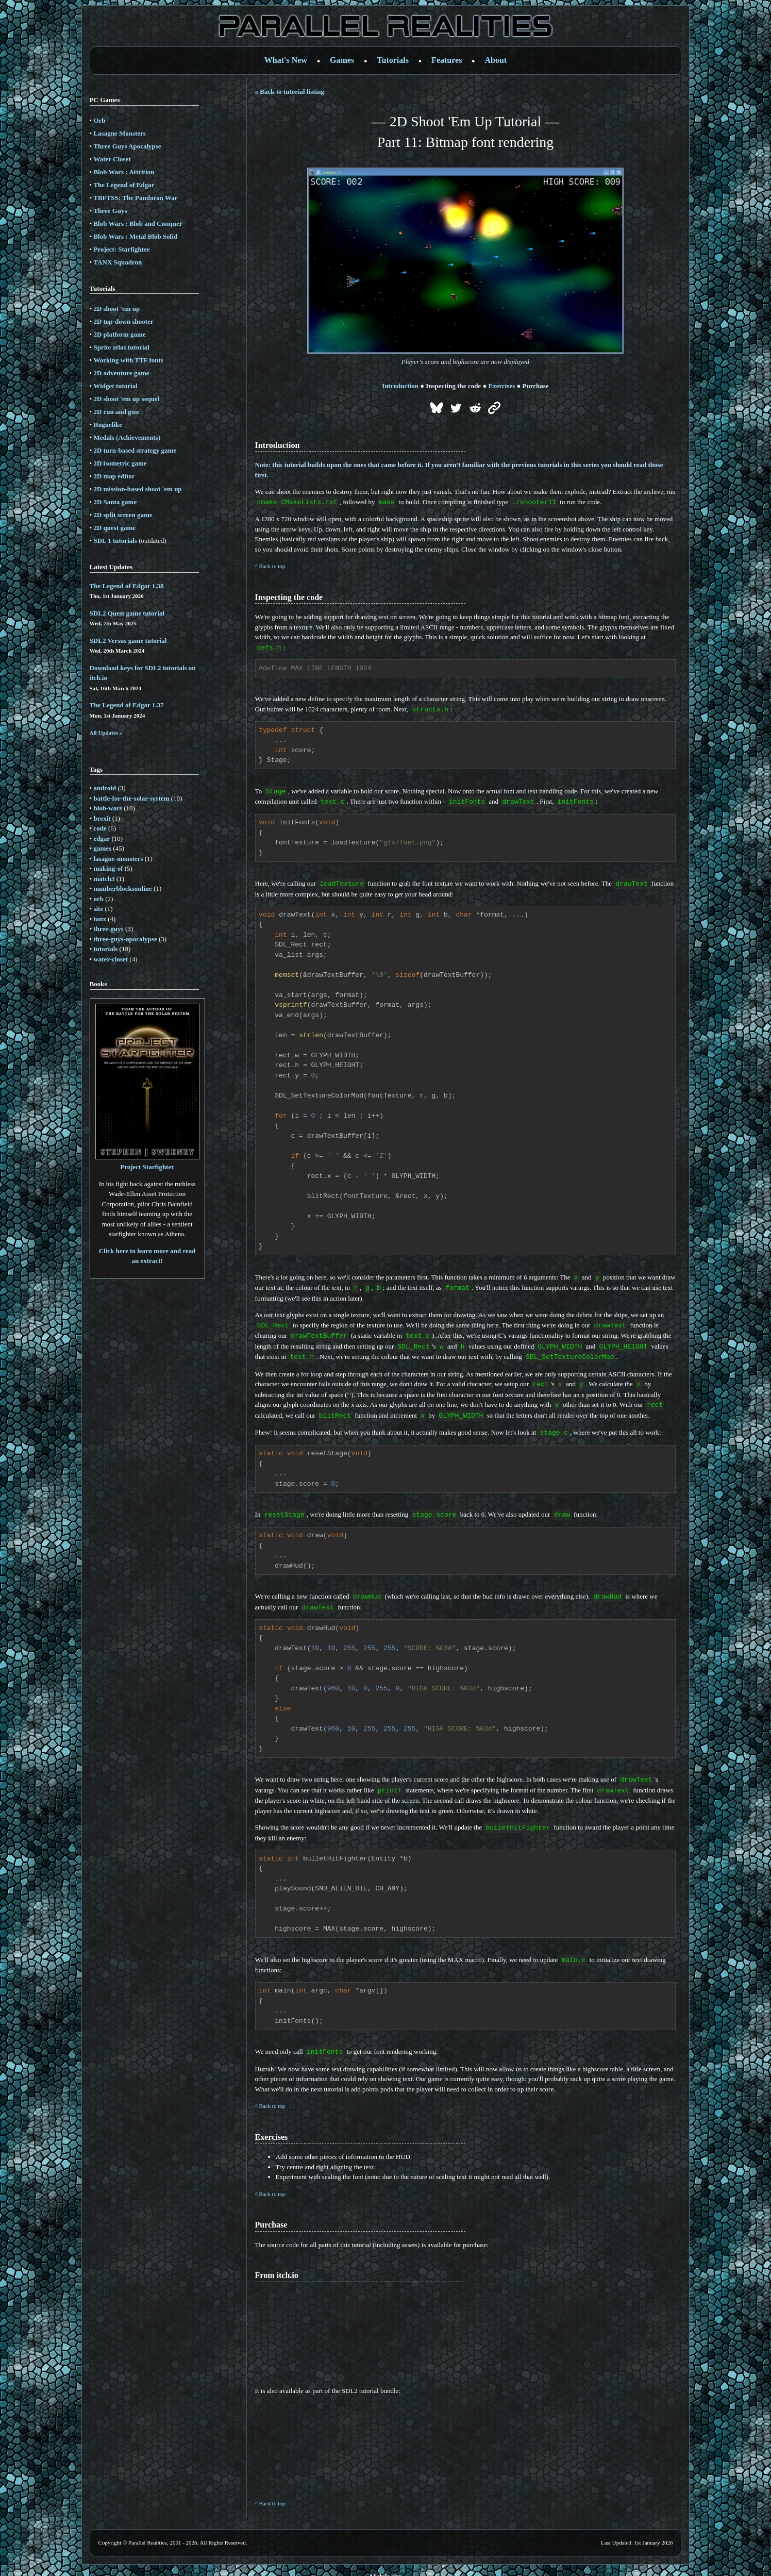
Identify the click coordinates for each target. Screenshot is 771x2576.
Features (446, 60)
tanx (99, 919)
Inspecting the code (453, 386)
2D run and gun (116, 412)
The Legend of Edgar (123, 185)
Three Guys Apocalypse (127, 146)
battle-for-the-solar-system (131, 798)
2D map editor (114, 476)
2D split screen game (122, 515)
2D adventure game (121, 373)
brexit (101, 818)
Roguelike (107, 424)
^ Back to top (270, 565)
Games (342, 60)
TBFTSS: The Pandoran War (135, 198)
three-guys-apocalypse (125, 939)
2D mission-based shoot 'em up (137, 489)
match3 (103, 879)
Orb (99, 120)
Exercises (502, 386)
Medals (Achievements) (126, 437)
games (102, 848)
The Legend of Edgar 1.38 (127, 586)
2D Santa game (115, 502)
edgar (101, 838)
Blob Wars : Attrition (123, 172)
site (98, 908)
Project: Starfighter (121, 249)
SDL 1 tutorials (115, 540)
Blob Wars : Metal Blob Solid (135, 236)
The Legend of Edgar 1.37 (127, 705)
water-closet (110, 959)
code (99, 828)
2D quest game (114, 527)
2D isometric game (119, 463)
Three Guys (110, 210)
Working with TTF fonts (128, 360)
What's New (285, 60)
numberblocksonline (122, 888)
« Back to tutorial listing (289, 91)
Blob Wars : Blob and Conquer (137, 223)
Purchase (536, 386)
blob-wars (107, 808)
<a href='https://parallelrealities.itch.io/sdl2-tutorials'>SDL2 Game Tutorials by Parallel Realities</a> (397, 2433)
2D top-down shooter (123, 321)
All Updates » (106, 732)
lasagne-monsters (118, 858)
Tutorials (393, 60)
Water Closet (111, 159)
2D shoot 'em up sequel (126, 399)
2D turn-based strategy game (134, 450)
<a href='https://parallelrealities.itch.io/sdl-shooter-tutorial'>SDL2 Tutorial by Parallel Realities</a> (397, 2321)
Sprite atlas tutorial (121, 347)
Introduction (400, 386)
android (104, 788)
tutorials (105, 949)
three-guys (108, 929)
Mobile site (385, 2564)
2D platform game (119, 334)
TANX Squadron (117, 262)
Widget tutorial (115, 386)
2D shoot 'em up (116, 308)
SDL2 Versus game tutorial (128, 640)
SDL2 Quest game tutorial (127, 613)
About (496, 60)
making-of (108, 868)
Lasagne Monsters (119, 133)
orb (98, 899)
